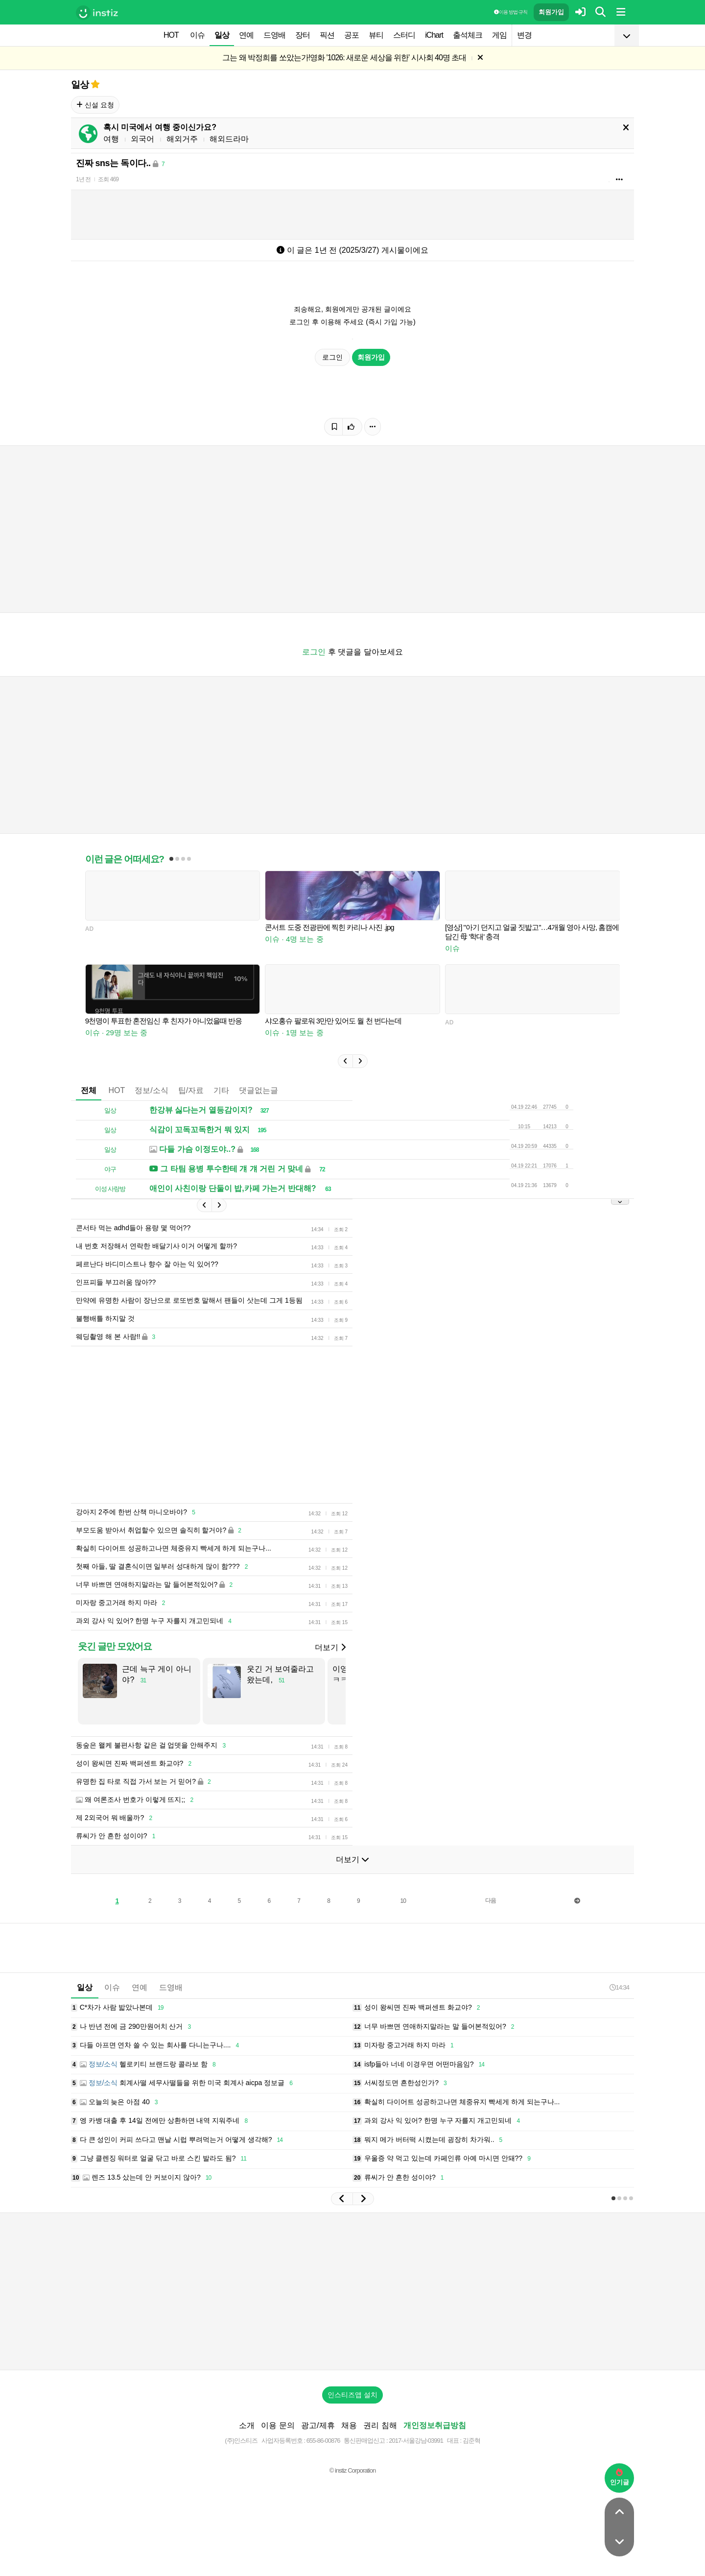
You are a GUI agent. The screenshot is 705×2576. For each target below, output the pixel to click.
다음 (490, 1900)
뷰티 (376, 35)
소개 (247, 2425)
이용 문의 (277, 2425)
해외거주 (182, 139)
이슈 (197, 35)
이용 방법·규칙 (510, 12)
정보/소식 (151, 1090)
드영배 (274, 35)
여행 (111, 139)
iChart (434, 35)
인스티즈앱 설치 (352, 2395)
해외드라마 (229, 139)
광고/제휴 (317, 2425)
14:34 (619, 1987)
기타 (221, 1090)
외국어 (142, 139)
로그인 (332, 357)
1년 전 (83, 179)
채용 (349, 2425)
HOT (171, 35)
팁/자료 (191, 1090)
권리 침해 (380, 2425)
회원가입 (551, 12)
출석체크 (467, 35)
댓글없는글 (258, 1090)
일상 (221, 35)
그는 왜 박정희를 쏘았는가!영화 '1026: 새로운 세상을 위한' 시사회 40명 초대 (344, 57)
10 (403, 1900)
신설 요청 (95, 105)
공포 (351, 35)
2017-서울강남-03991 (416, 2440)
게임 (499, 35)
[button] (345, 1061)
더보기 (330, 1647)
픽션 (327, 35)
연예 (246, 35)
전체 (88, 1090)
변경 (524, 35)
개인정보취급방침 (434, 2425)
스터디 (404, 35)
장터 (302, 35)
